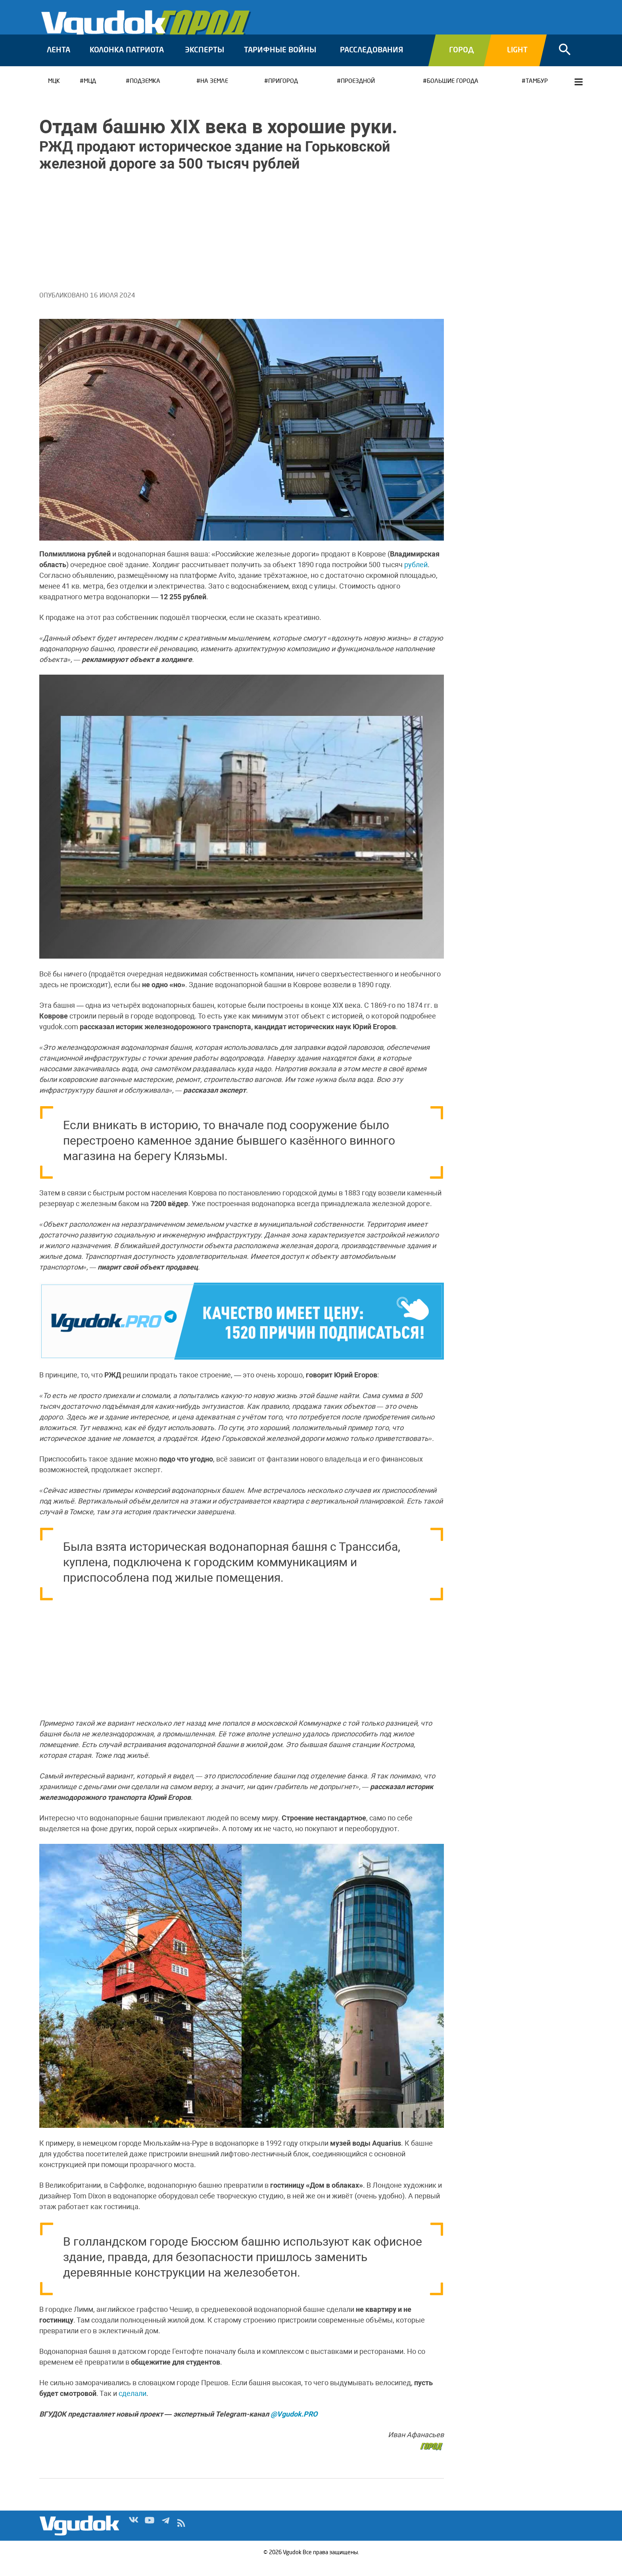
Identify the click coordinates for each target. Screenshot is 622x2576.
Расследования (371, 61)
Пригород (283, 93)
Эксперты (204, 61)
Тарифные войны (280, 61)
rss (181, 2536)
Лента (58, 61)
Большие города (452, 93)
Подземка (145, 93)
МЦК (54, 93)
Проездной (358, 93)
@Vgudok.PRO (294, 2425)
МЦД (90, 93)
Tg (165, 2536)
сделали (132, 2404)
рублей (416, 576)
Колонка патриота (127, 61)
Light (517, 61)
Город (461, 61)
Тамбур (537, 93)
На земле (214, 93)
